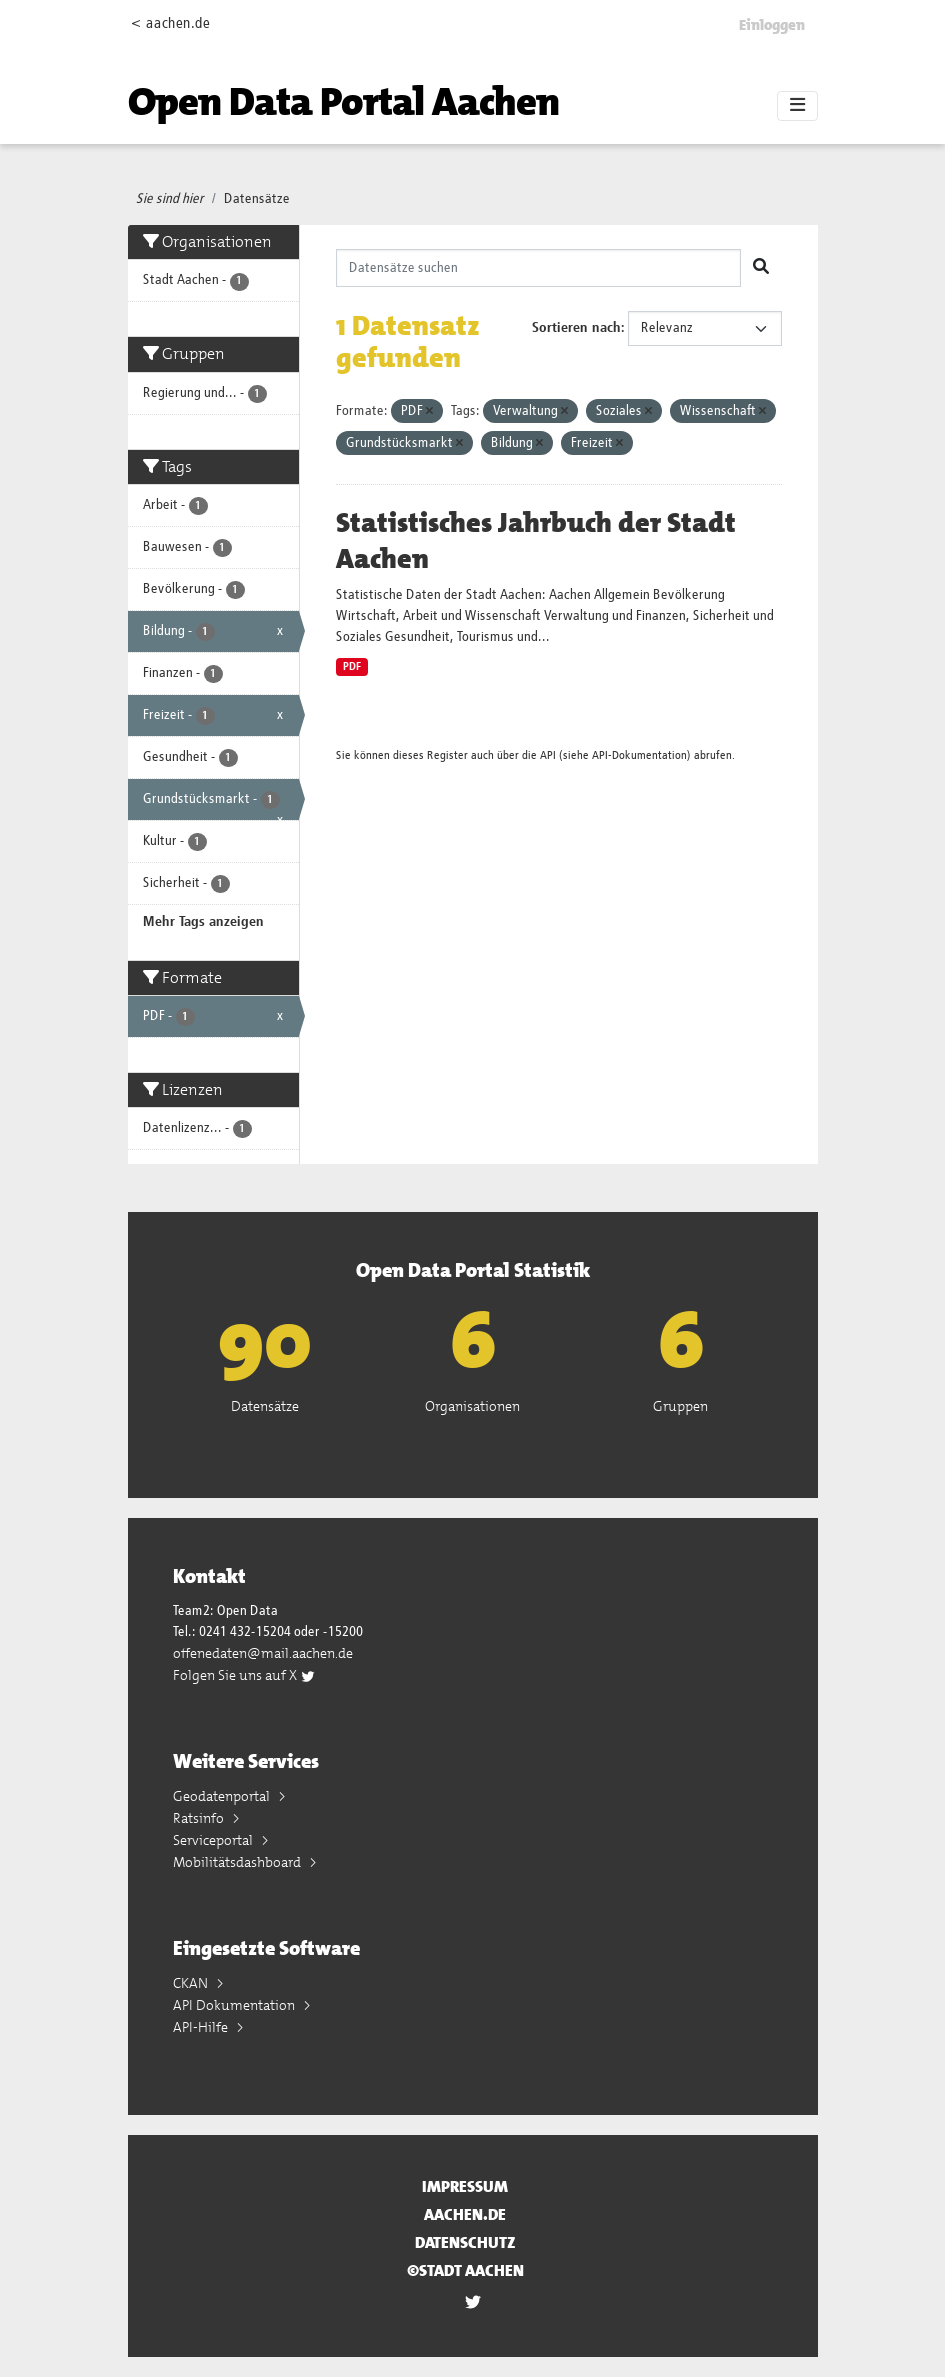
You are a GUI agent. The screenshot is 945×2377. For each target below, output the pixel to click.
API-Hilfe (202, 2027)
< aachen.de (170, 23)
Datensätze (257, 199)
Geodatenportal (223, 1796)
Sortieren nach (576, 328)
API (548, 755)
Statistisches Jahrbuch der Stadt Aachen (536, 541)
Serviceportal (214, 1840)
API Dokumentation (235, 2005)
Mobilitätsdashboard (238, 1862)
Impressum (465, 2186)
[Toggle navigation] (797, 106)
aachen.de (465, 2214)
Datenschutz (465, 2242)
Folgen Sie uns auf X (244, 1675)
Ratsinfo (200, 1818)
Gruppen (680, 1406)
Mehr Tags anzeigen (203, 922)
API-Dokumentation (639, 755)
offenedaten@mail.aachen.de (263, 1653)
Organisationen (472, 1406)
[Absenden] (761, 268)
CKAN (192, 1983)
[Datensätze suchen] (538, 268)
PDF (352, 667)
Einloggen (772, 25)
